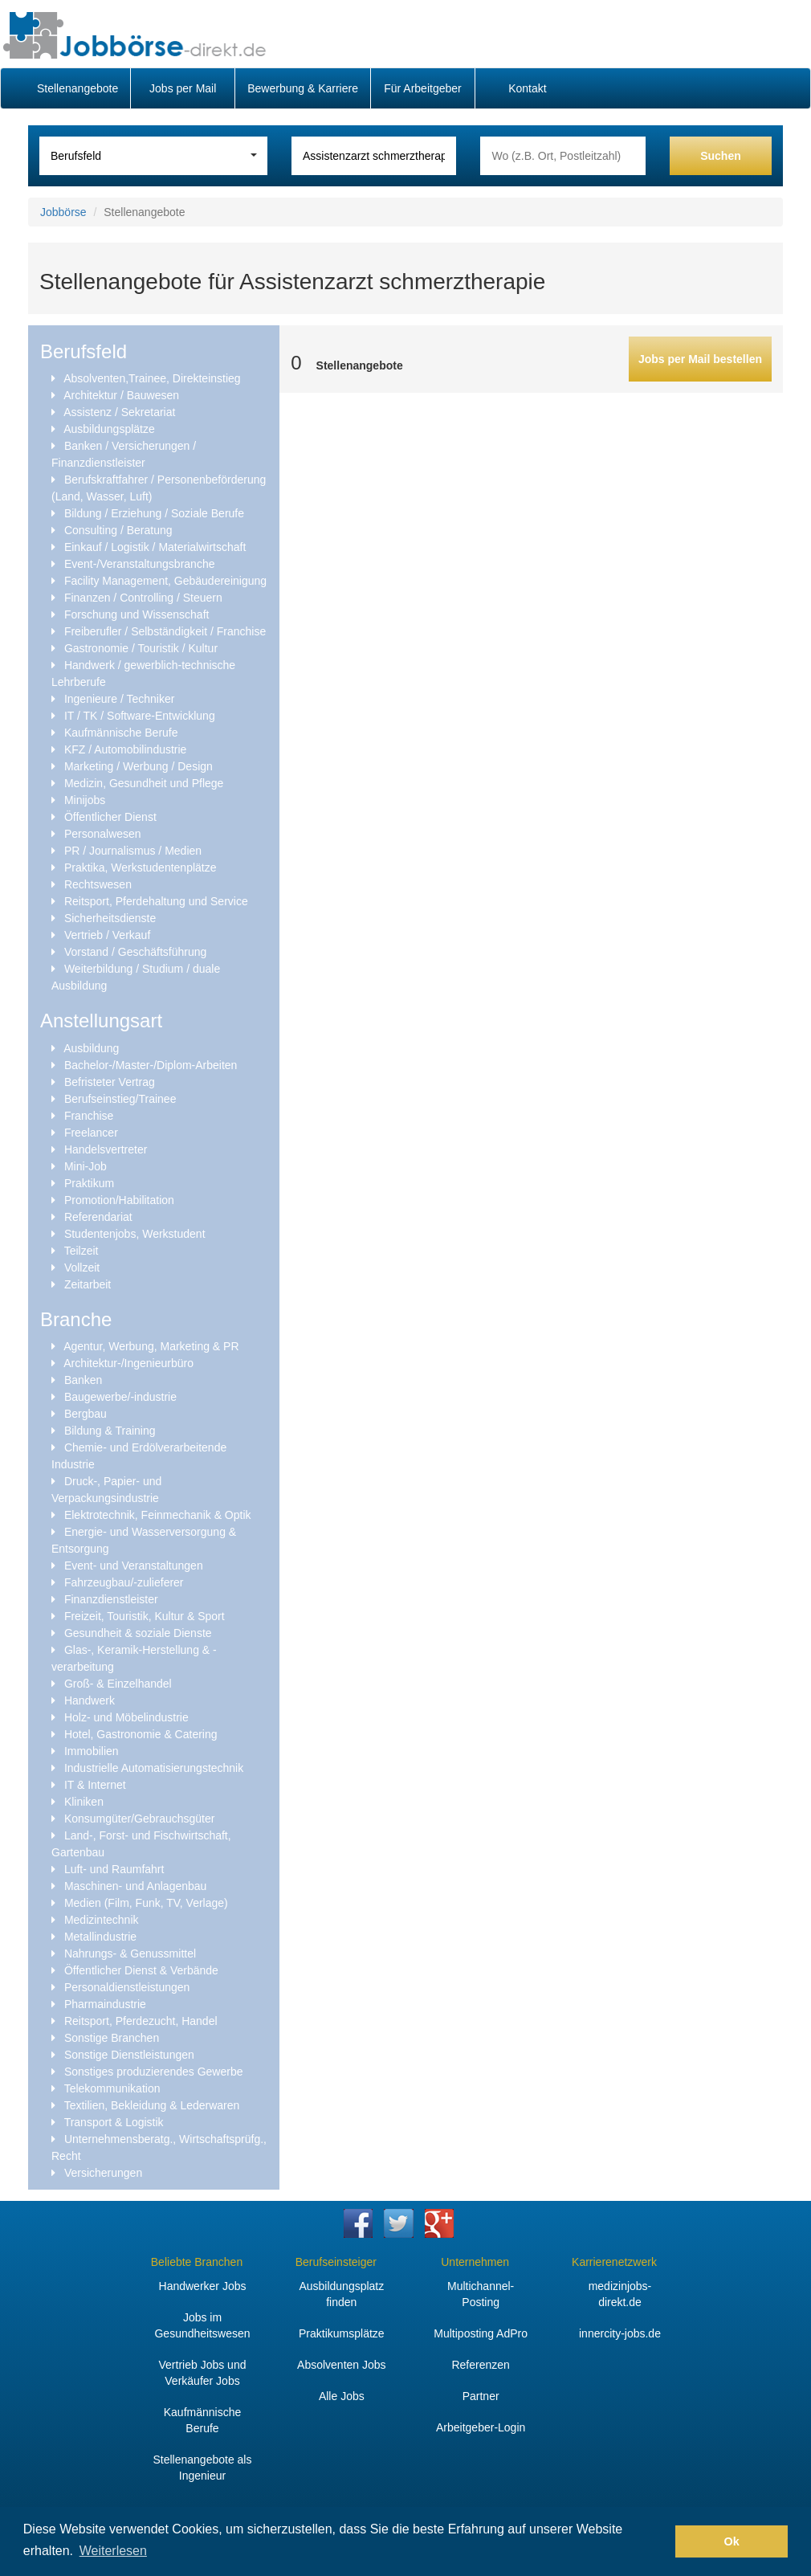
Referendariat (98, 1216)
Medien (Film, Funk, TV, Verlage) (146, 1902)
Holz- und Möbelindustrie (126, 1717)
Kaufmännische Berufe (121, 732)
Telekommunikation (112, 2088)
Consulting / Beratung (118, 530)
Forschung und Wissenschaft (137, 614)
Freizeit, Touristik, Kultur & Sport (144, 1616)
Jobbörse (63, 212)
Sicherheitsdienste (110, 918)
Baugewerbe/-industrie (120, 1396)
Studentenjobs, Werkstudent (135, 1233)
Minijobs (84, 800)
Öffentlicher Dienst (110, 816)
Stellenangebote (77, 88)
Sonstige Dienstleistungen (129, 2054)
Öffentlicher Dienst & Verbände (141, 1970)
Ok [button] (732, 2541)
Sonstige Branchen (111, 2037)
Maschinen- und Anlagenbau (135, 1886)
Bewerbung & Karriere (302, 88)
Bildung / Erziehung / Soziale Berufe (154, 513)
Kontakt (527, 88)
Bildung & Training (110, 1430)
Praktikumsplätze (342, 2333)
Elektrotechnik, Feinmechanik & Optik (157, 1514)
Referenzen (480, 2364)
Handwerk (89, 1700)
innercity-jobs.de (620, 2333)
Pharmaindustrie (105, 2004)
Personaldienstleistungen (127, 1987)
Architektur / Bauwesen (121, 395)
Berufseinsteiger (336, 2262)
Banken (83, 1380)
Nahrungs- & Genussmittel (130, 1953)
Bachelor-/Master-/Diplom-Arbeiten (151, 1065)
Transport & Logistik (114, 2122)
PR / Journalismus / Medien (133, 850)
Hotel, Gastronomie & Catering (141, 1734)
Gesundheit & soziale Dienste (138, 1633)
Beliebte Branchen (196, 2262)
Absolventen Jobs (341, 2364)
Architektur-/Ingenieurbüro (128, 1363)
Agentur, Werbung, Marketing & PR (150, 1346)
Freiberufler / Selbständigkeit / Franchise (165, 631)
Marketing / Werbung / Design (138, 766)
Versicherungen (103, 2172)
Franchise (88, 1115)
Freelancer (91, 1132)
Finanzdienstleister (111, 1599)
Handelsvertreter (106, 1149)
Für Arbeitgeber (423, 88)
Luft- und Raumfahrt (114, 1869)
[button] (659, 2541)
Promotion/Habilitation (119, 1200)
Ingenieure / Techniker (119, 698)
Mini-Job (85, 1166)
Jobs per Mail (182, 88)
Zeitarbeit (87, 1284)
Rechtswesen (98, 884)
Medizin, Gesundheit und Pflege (143, 783)
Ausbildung (91, 1048)
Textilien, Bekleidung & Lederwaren (152, 2105)
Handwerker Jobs (203, 2286)
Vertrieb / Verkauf (107, 935)
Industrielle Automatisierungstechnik (153, 1768)
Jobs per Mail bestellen (700, 359)
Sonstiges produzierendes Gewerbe (153, 2071)
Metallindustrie (100, 1936)
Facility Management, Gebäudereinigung (165, 580)
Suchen (720, 155)
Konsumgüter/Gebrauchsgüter (139, 1818)
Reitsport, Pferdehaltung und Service (156, 901)
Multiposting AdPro (481, 2333)
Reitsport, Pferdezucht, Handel (141, 2021)
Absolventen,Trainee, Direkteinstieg (152, 378)
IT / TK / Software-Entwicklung (139, 715)
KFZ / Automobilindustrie (125, 749)
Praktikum (89, 1183)
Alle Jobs (342, 2396)
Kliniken (84, 1801)
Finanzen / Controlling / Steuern (143, 597)
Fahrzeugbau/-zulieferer (124, 1582)
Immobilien (91, 1751)
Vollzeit (82, 1267)
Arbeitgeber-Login (480, 2427)
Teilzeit (81, 1250)
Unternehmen (475, 2262)
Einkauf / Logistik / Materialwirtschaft (155, 547)
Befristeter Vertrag (109, 1082)
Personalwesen (102, 833)
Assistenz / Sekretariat (119, 412)
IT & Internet (95, 1784)
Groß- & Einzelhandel (118, 1683)
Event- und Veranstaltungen (133, 1565)
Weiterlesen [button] (113, 2551)
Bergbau (85, 1413)
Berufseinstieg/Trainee (120, 1098)
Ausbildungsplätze (109, 429)
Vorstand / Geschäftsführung (135, 951)
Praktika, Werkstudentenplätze (140, 867)
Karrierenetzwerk (614, 2262)
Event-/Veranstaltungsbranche (139, 563)
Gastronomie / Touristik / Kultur (141, 648)
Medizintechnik (101, 1919)
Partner (481, 2396)
